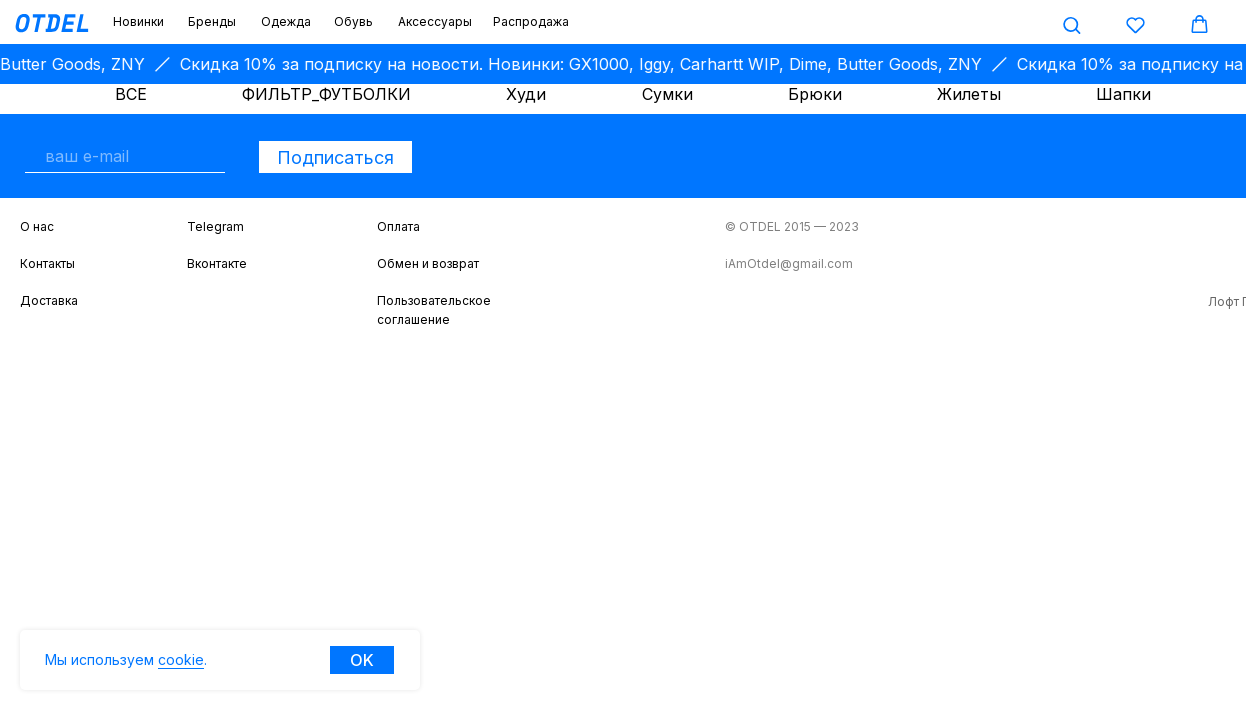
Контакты (47, 263)
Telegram (215, 226)
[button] (1071, 24)
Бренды (212, 21)
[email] (125, 156)
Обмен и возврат (428, 263)
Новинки (138, 21)
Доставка (49, 300)
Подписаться (335, 157)
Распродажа (531, 21)
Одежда (286, 21)
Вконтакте (217, 263)
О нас (37, 226)
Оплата (398, 226)
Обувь (353, 21)
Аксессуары (435, 21)
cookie (181, 659)
